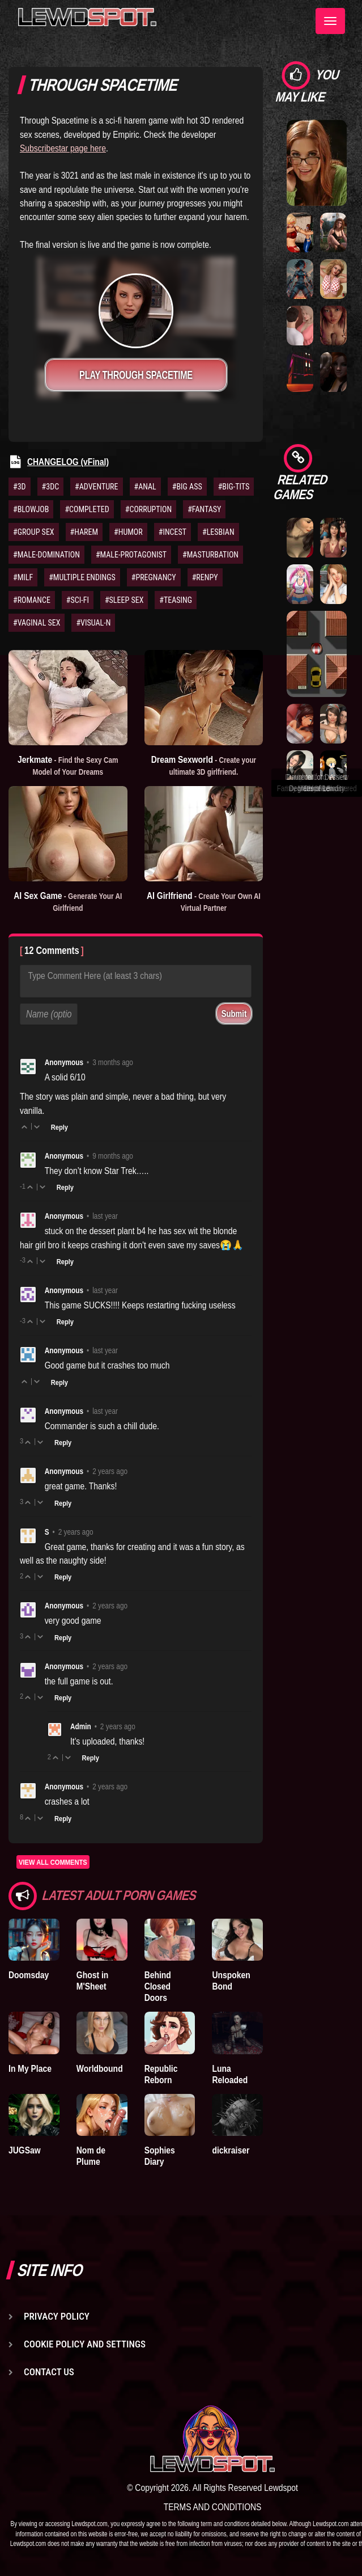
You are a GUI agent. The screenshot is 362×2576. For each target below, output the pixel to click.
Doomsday (28, 1974)
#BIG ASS (187, 486)
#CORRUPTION (148, 509)
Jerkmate (68, 765)
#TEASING (175, 600)
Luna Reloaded (230, 2074)
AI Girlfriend (204, 901)
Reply (59, 1126)
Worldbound (99, 2068)
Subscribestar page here (63, 148)
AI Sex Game (68, 901)
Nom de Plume (90, 2155)
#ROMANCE (31, 600)
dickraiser (230, 2150)
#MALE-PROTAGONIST (131, 554)
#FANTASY (204, 509)
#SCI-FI (77, 600)
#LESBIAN (218, 532)
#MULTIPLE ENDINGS (82, 577)
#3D (19, 486)
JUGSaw (24, 2150)
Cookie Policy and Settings (85, 2344)
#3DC (50, 486)
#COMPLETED (87, 509)
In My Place (30, 2068)
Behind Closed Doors (157, 1986)
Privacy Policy (57, 2316)
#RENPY (205, 577)
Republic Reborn (161, 2074)
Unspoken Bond (231, 1980)
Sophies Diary (159, 2155)
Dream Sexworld (204, 765)
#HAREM (84, 532)
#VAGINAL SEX (36, 622)
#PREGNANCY (153, 577)
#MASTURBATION (210, 554)
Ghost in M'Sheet (92, 1980)
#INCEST (172, 532)
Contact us (49, 2371)
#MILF (23, 577)
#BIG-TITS (234, 486)
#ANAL (145, 486)
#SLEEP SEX (124, 600)
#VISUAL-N (93, 622)
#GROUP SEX (33, 532)
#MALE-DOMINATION (46, 554)
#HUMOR (128, 532)
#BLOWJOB (31, 509)
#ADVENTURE (96, 486)
